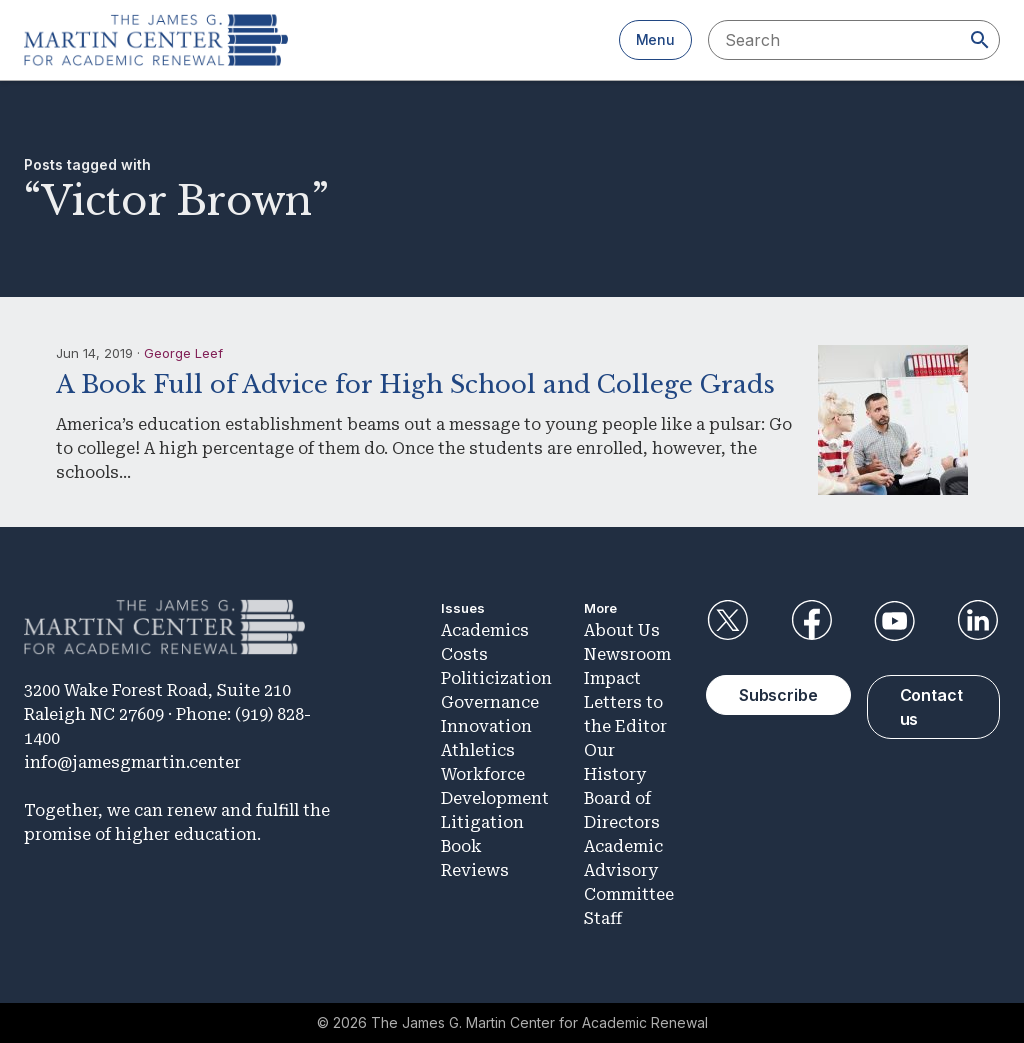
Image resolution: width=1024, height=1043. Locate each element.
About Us (622, 630)
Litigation (482, 822)
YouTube (895, 621)
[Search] (980, 40)
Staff (603, 918)
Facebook (811, 621)
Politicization (496, 678)
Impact (612, 678)
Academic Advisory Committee (629, 870)
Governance (490, 702)
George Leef (183, 353)
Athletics (478, 750)
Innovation (486, 726)
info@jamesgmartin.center (132, 762)
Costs (464, 654)
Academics (485, 630)
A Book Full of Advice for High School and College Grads (415, 384)
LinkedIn (978, 621)
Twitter (728, 621)
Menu (655, 39)
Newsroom (627, 654)
